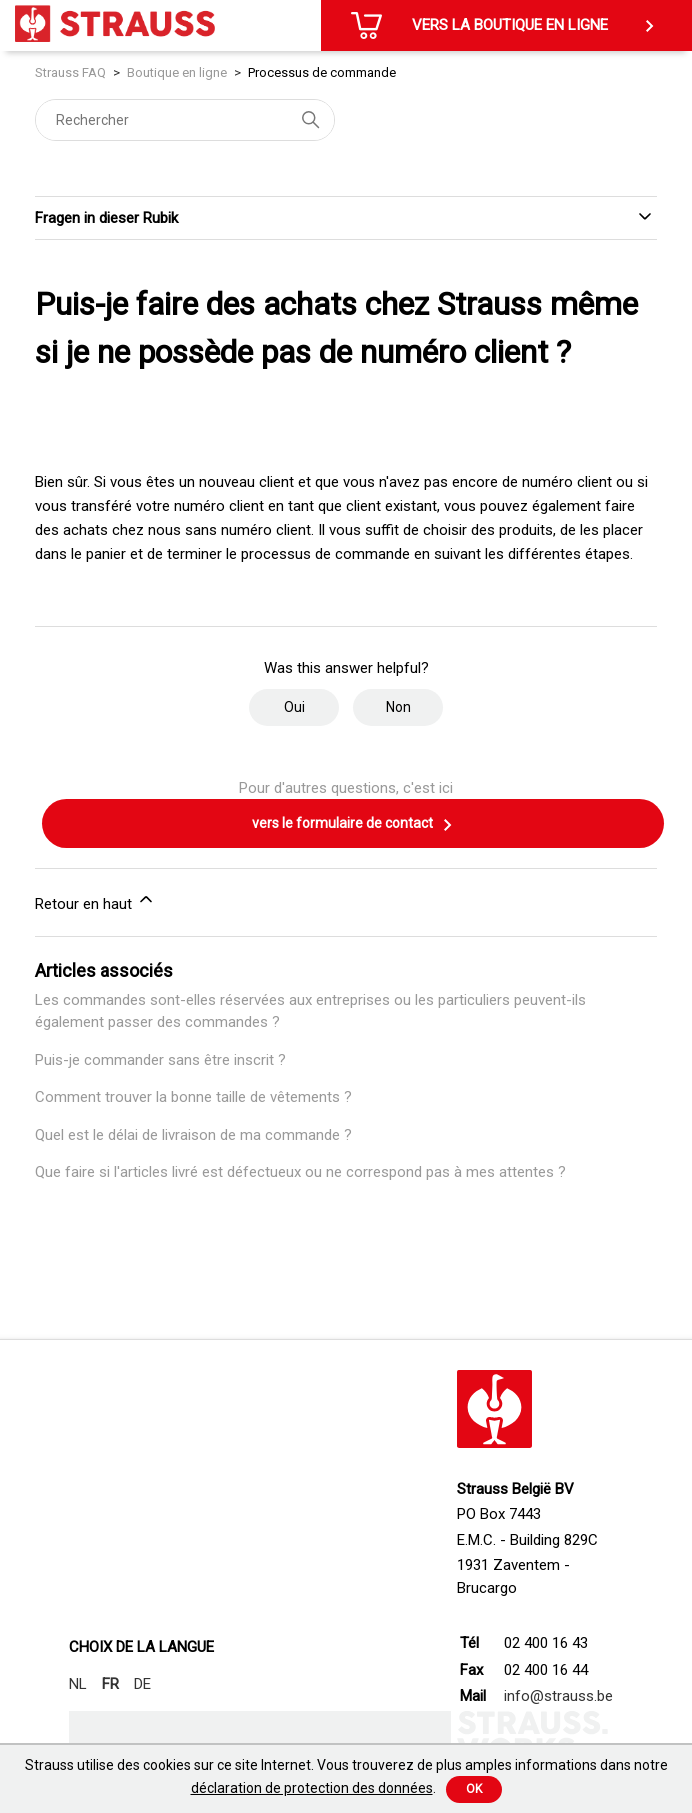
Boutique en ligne (177, 72)
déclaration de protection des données (312, 1788)
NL (78, 1684)
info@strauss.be (558, 1696)
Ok (474, 1789)
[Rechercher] (185, 120)
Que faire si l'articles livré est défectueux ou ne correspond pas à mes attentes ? (300, 1172)
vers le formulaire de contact (353, 825)
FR (110, 1684)
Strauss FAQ (72, 72)
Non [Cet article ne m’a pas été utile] (398, 707)
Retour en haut (95, 901)
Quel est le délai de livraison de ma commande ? (193, 1135)
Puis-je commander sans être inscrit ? (160, 1060)
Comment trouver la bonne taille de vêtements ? (193, 1097)
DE (142, 1684)
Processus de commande (322, 72)
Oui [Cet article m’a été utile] (294, 707)
